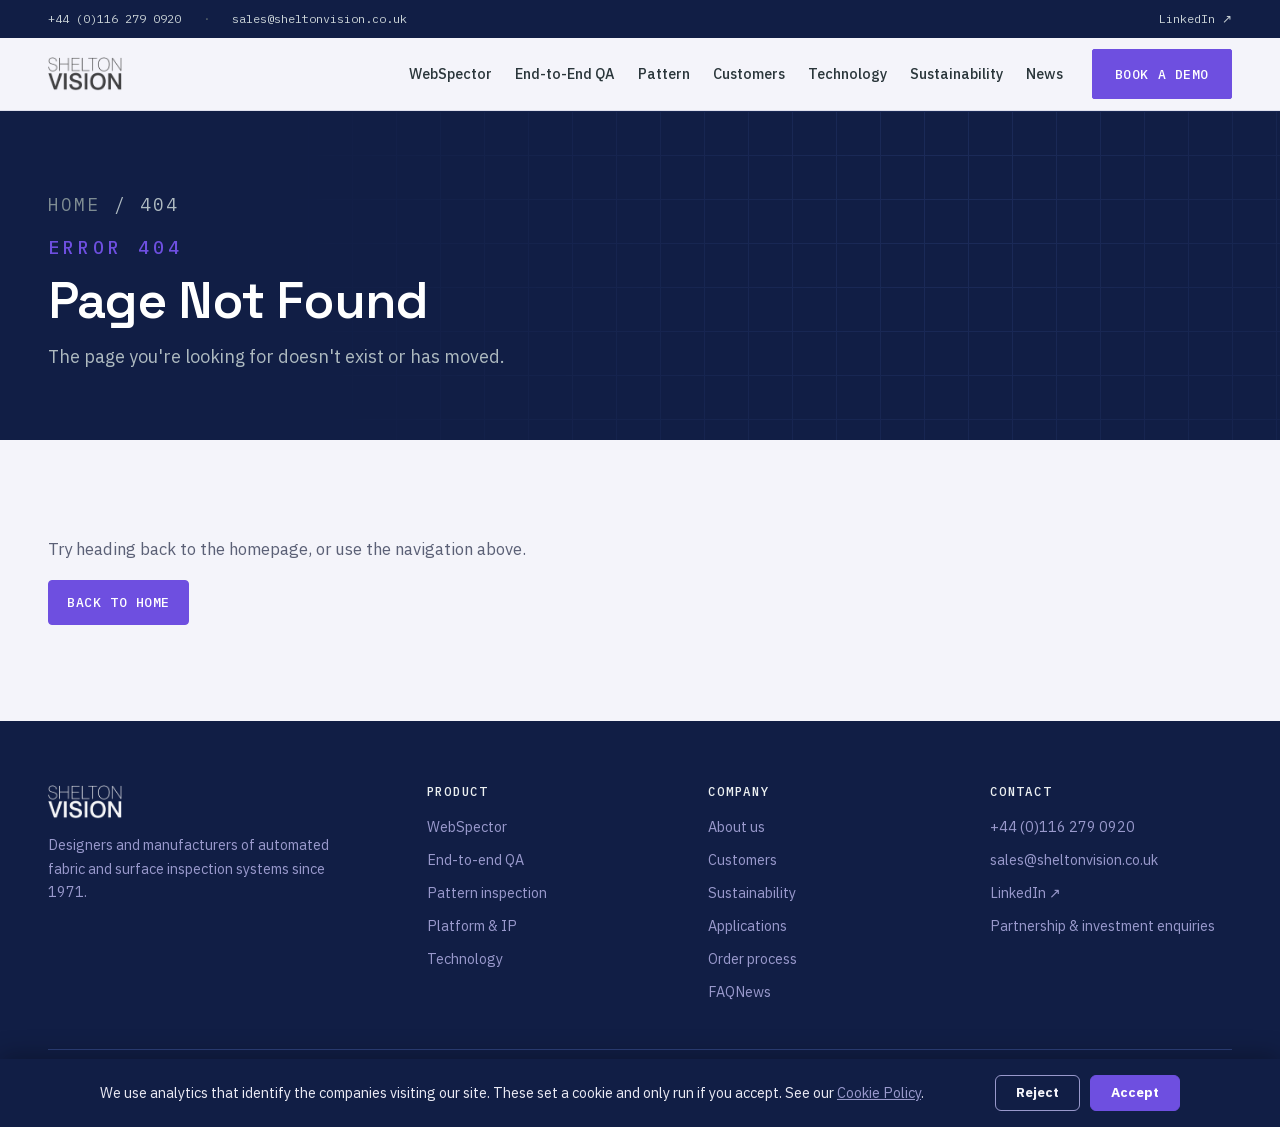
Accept (1135, 1092)
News (1044, 73)
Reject (1037, 1092)
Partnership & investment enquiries (1102, 925)
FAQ (721, 991)
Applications (747, 925)
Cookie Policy (879, 1092)
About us (736, 826)
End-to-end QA (475, 859)
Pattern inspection (487, 892)
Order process (752, 958)
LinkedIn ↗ (1195, 18)
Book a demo (1162, 74)
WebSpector (450, 73)
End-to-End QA (565, 73)
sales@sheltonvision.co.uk (319, 18)
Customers (749, 73)
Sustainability (956, 73)
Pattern (664, 73)
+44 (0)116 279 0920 (114, 18)
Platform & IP (472, 925)
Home (74, 204)
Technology (847, 73)
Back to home (118, 602)
